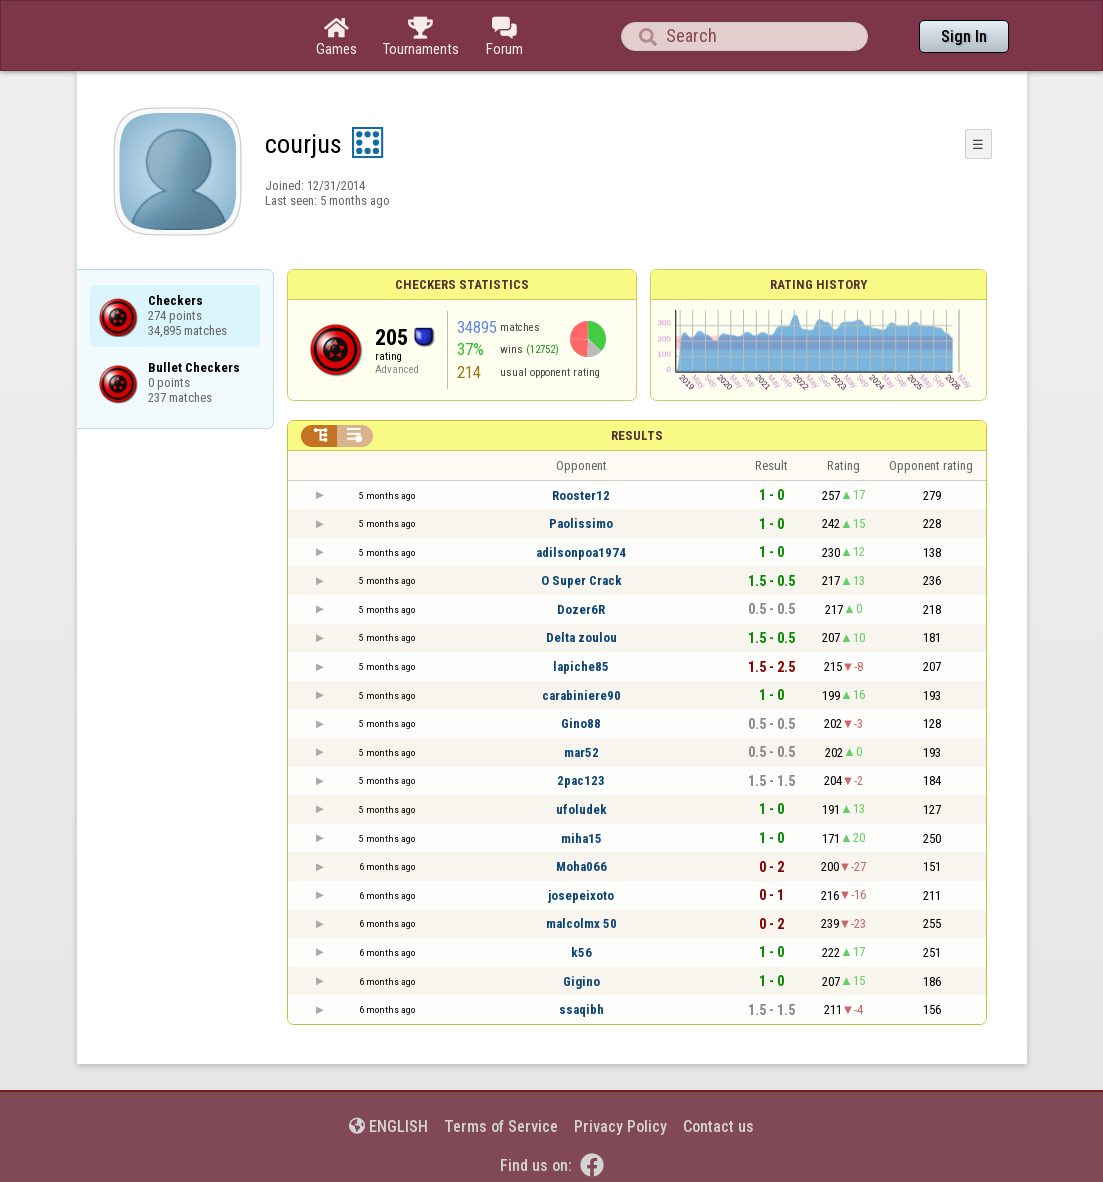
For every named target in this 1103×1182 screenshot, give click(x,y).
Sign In (964, 36)
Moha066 (581, 866)
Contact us (718, 1126)
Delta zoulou (581, 637)
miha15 (581, 838)
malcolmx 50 (581, 923)
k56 (581, 952)
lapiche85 (581, 666)
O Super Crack (581, 580)
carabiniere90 (581, 695)
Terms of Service (501, 1126)
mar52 (581, 752)
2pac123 (581, 780)
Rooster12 (581, 495)
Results (637, 435)
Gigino (581, 981)
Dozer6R (581, 609)
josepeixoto (581, 895)
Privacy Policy (620, 1126)
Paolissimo (581, 523)
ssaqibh (581, 1009)
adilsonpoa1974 (581, 552)
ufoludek (581, 809)
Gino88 (581, 723)
